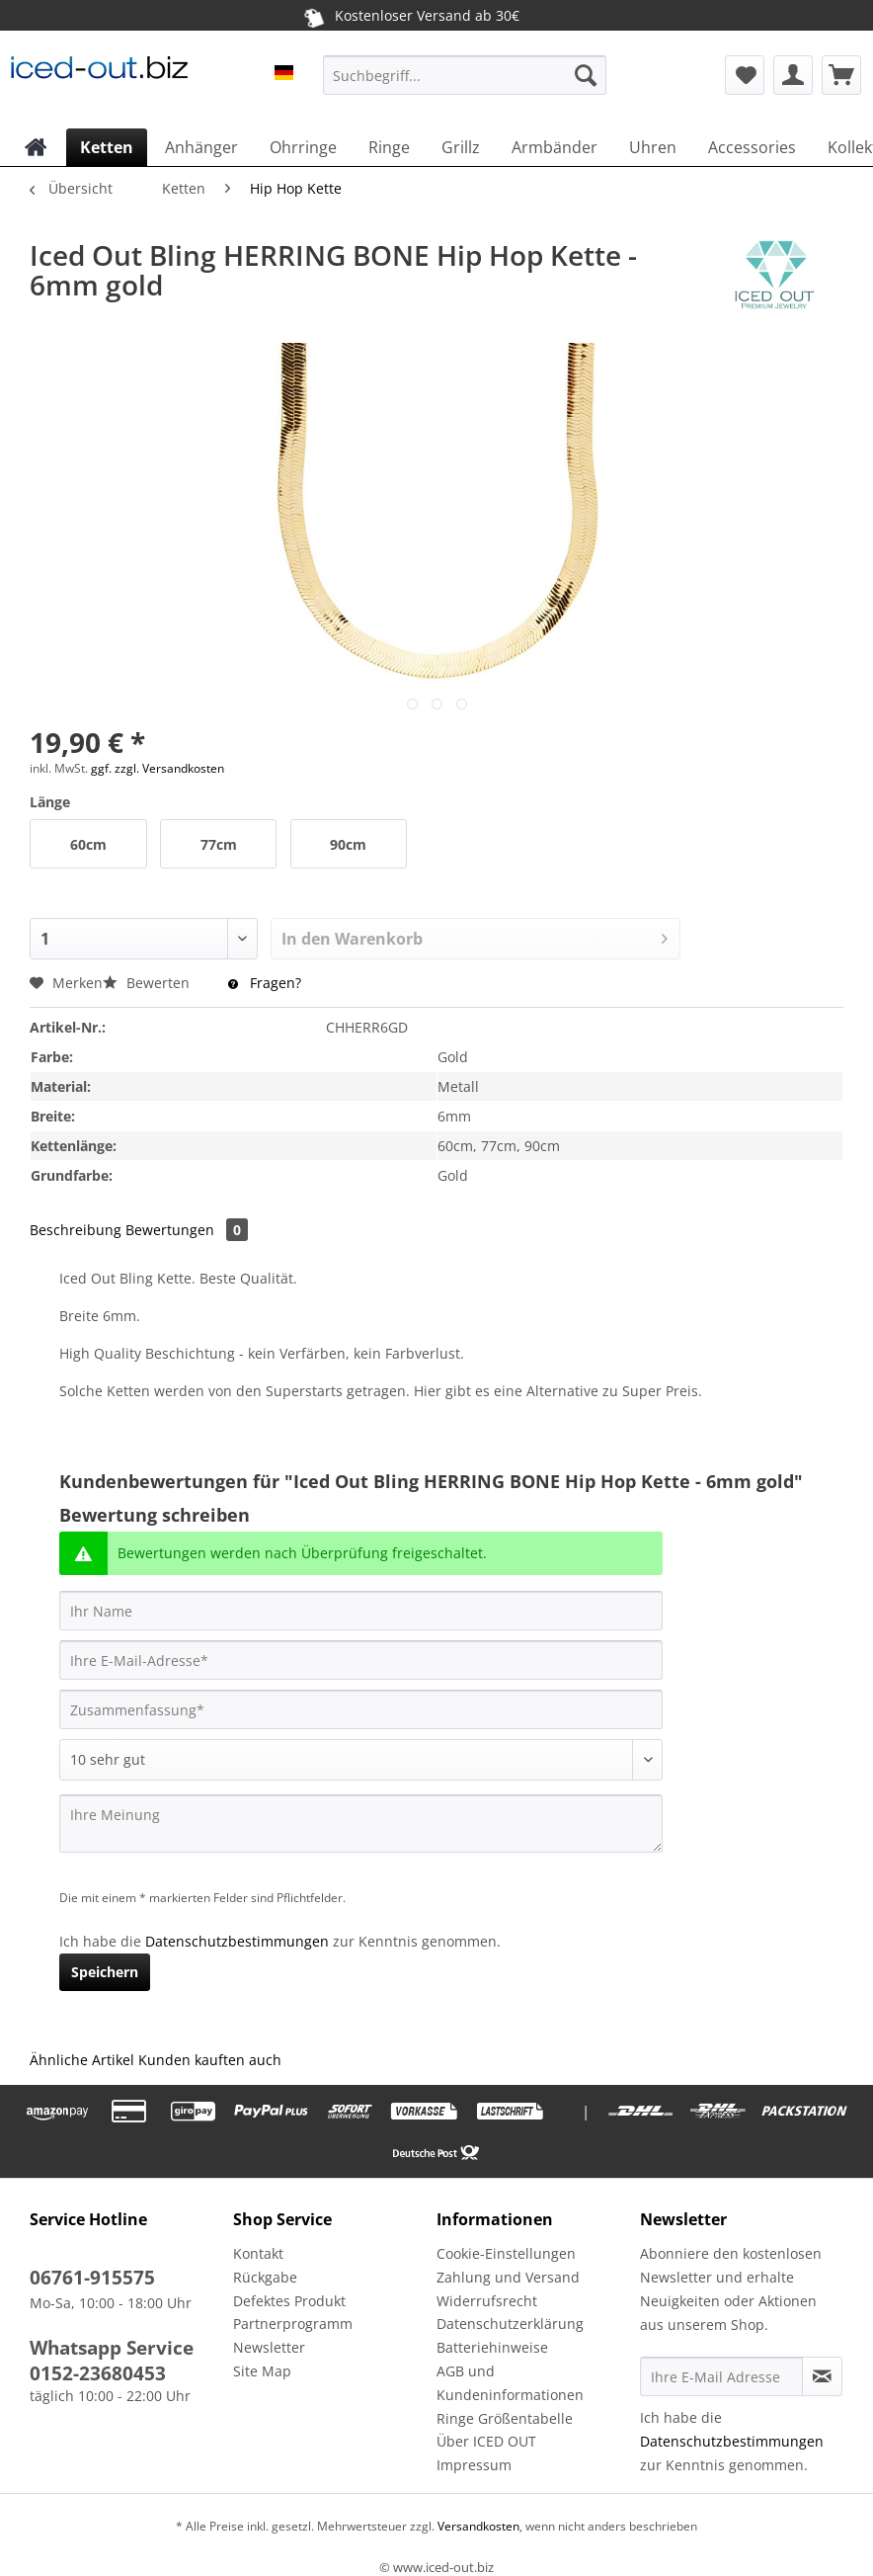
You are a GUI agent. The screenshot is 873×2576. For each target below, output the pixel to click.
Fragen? (264, 982)
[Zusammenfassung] (361, 1709)
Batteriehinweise (492, 2347)
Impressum (474, 2464)
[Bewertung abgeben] (361, 1760)
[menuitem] (464, 84)
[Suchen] (585, 75)
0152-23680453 (98, 2373)
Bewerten (148, 982)
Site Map (262, 2371)
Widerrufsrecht (486, 2300)
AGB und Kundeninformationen (510, 2383)
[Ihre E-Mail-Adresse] (361, 1660)
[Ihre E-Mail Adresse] (721, 2376)
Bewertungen (186, 1229)
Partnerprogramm (293, 2323)
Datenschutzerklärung (510, 2323)
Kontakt (258, 2253)
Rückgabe (265, 2277)
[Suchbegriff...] (464, 75)
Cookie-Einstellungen (506, 2253)
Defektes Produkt (289, 2300)
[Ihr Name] (361, 1610)
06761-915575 (92, 2277)
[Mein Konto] (793, 75)
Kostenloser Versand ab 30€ (409, 14)
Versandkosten (477, 2526)
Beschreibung (75, 1229)
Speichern (104, 1971)
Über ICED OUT (486, 2441)
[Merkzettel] (744, 75)
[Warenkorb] (841, 75)
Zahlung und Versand (508, 2277)
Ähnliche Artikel (82, 2059)
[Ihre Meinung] (361, 1823)
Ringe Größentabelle (504, 2418)
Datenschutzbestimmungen (237, 1941)
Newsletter (269, 2347)
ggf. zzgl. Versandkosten (157, 768)
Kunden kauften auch (209, 2059)
